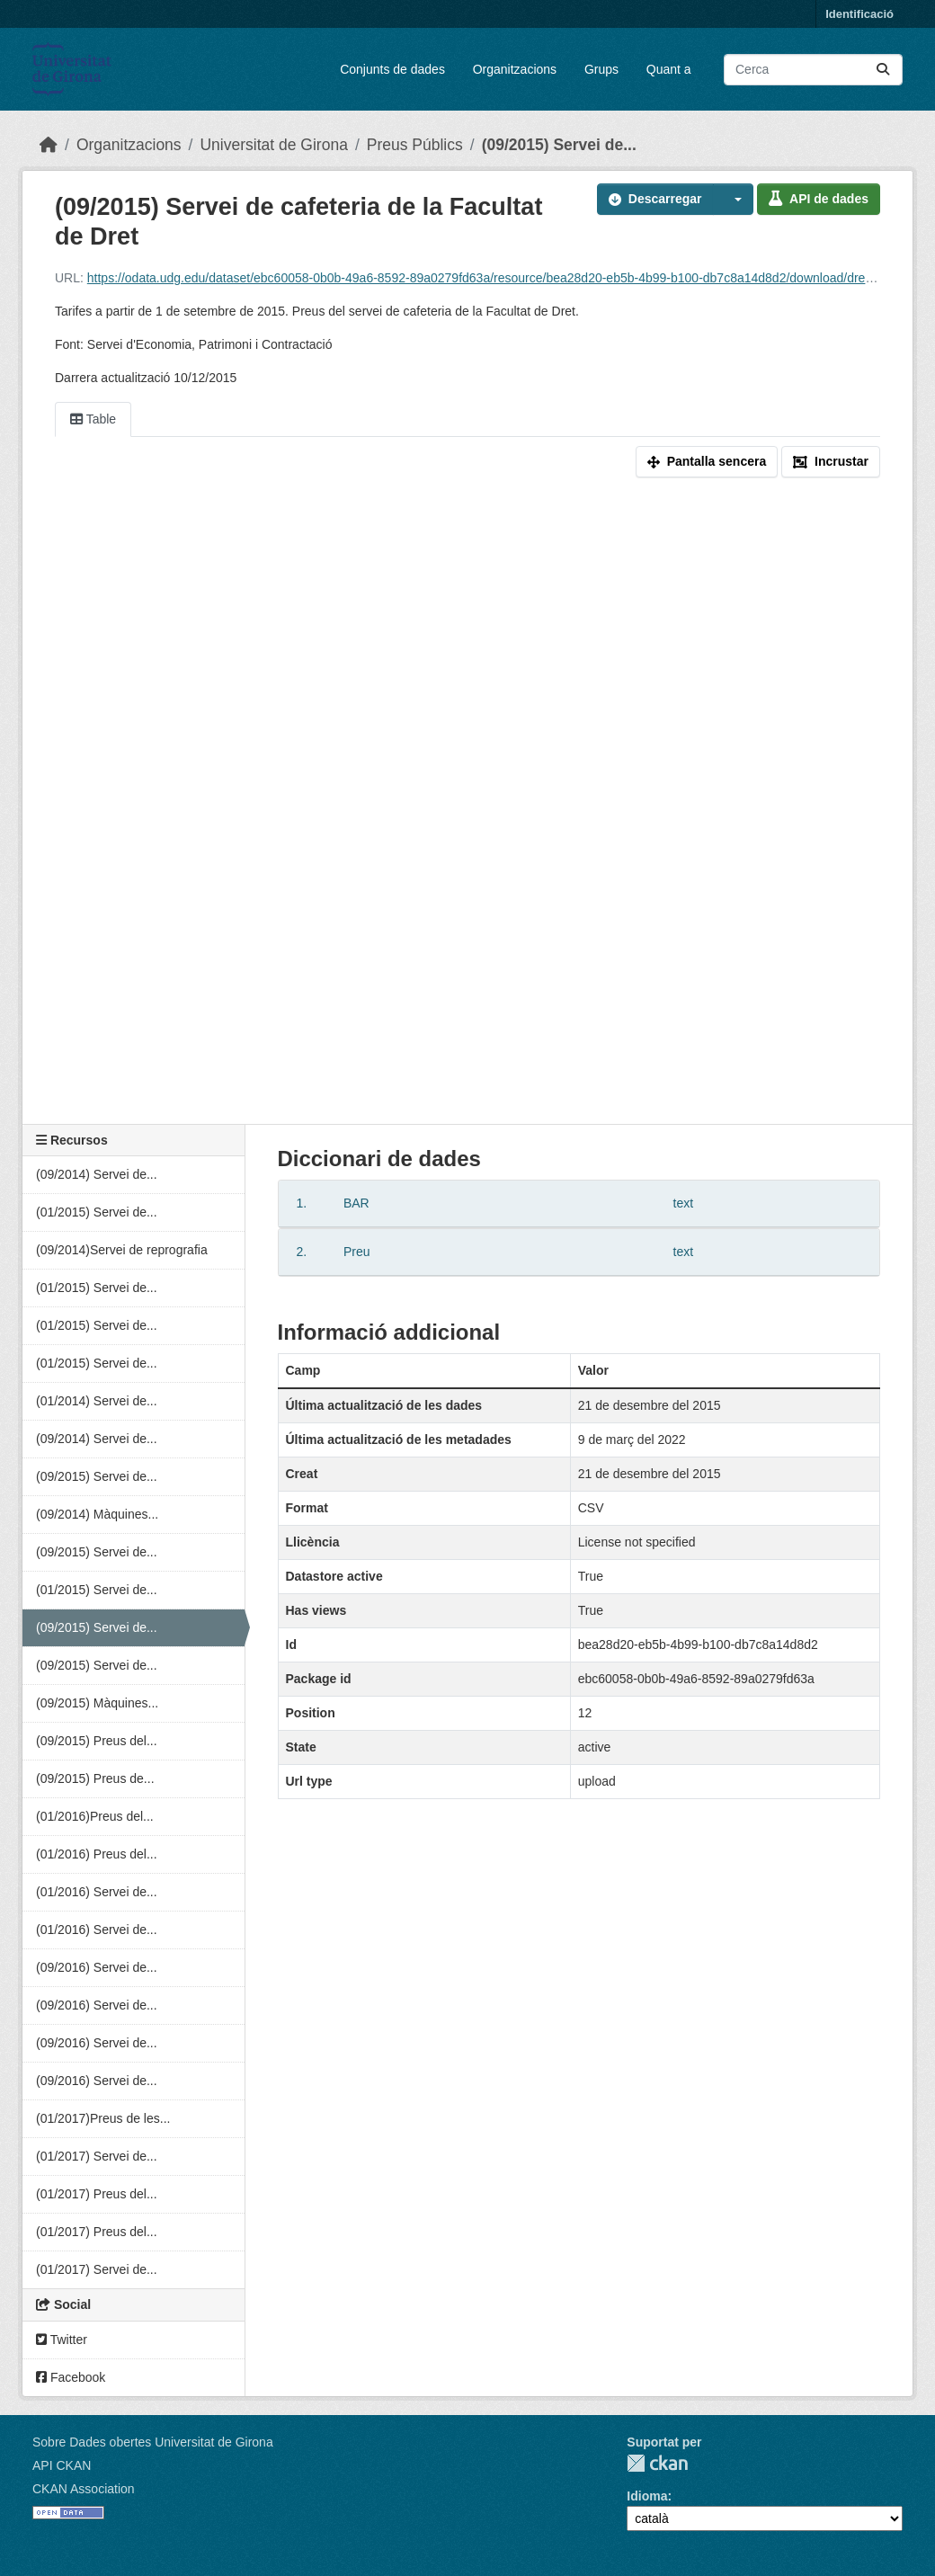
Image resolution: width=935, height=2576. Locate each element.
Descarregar (655, 199)
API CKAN (61, 2465)
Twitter (61, 2339)
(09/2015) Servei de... (559, 145)
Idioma (647, 2496)
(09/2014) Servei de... (96, 1174)
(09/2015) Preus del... (96, 1741)
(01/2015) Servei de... (96, 1212)
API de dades (818, 199)
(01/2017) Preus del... (96, 2194)
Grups (601, 69)
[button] (733, 199)
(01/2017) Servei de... (96, 2156)
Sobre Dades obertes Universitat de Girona (152, 2442)
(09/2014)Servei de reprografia (122, 1250)
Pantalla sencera (707, 461)
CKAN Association (83, 2489)
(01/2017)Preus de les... (103, 2118)
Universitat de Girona (273, 145)
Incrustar (830, 461)
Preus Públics (415, 145)
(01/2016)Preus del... (95, 1816)
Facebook (70, 2377)
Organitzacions (515, 69)
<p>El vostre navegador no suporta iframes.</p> (467, 805)
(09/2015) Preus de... (95, 1778)
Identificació (859, 14)
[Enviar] (883, 69)
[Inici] (49, 145)
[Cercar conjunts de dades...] (813, 69)
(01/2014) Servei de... (96, 1401)
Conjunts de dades (392, 69)
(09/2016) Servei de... (96, 1967)
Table (93, 419)
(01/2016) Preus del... (96, 1854)
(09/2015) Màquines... (97, 1703)
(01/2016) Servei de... (96, 1892)
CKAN (657, 2463)
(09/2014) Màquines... (97, 1514)
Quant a (668, 69)
